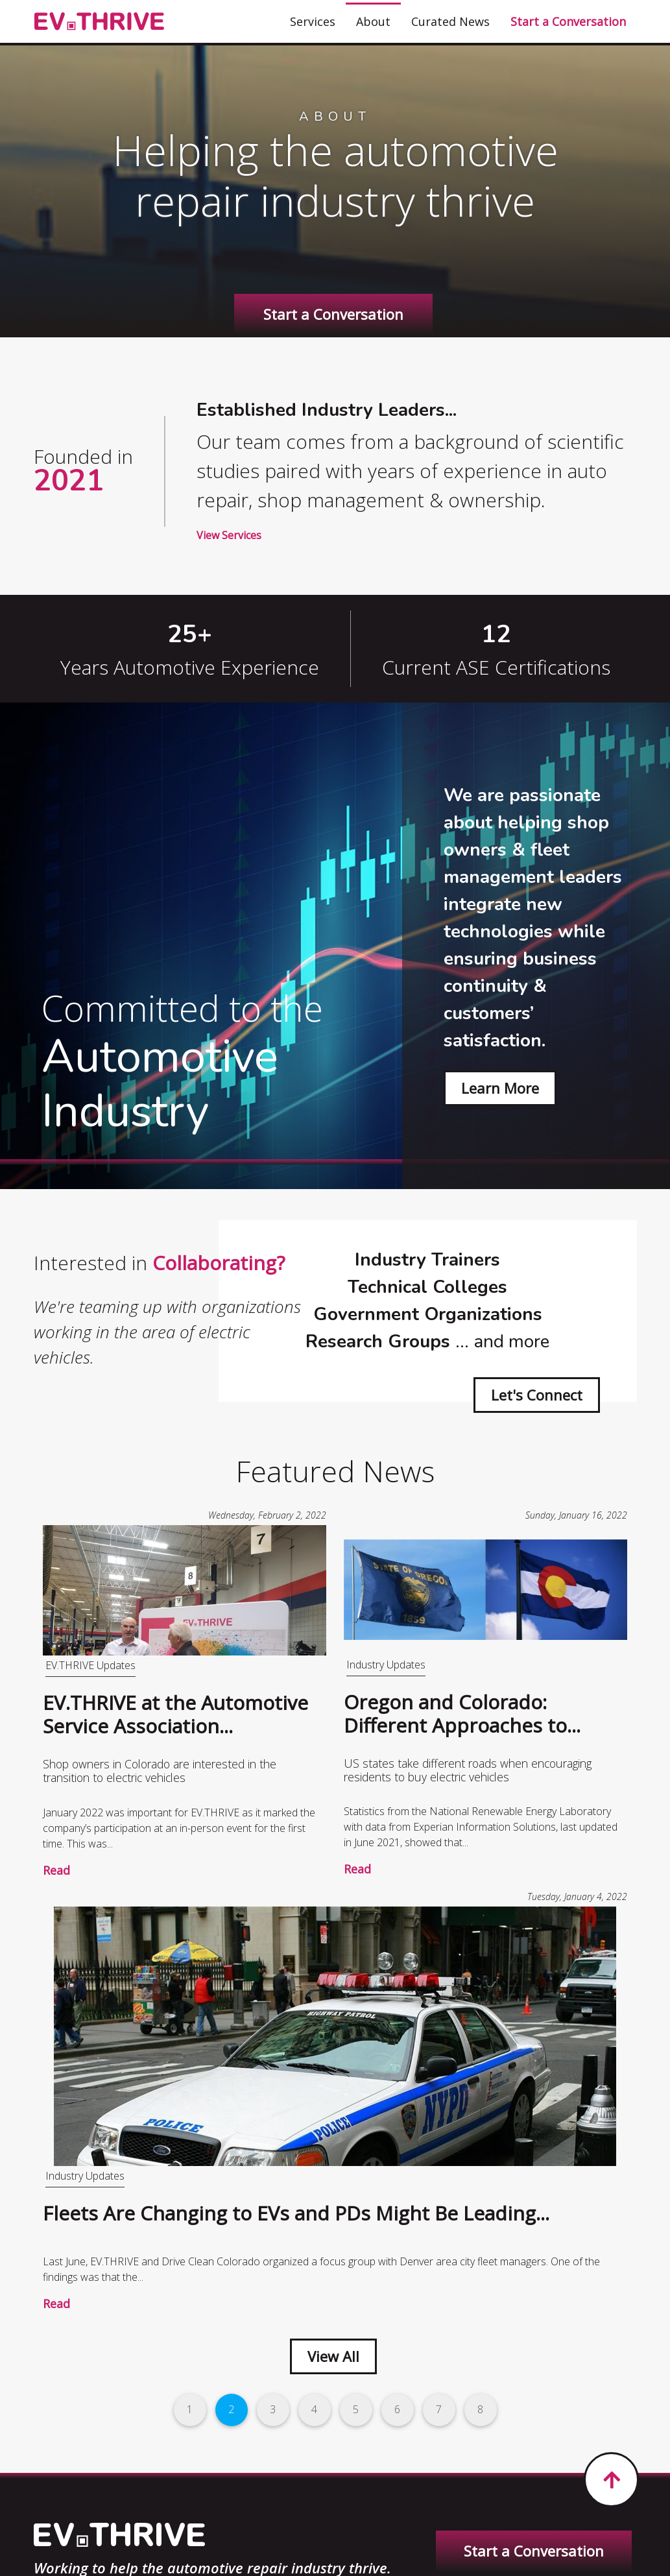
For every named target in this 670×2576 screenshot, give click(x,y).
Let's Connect (536, 1394)
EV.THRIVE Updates (90, 1665)
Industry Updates (385, 1664)
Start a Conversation (333, 314)
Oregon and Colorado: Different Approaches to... (462, 1714)
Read (56, 1870)
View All (333, 2356)
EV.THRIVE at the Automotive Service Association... (175, 1714)
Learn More (500, 1088)
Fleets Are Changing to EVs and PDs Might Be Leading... (296, 2213)
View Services (229, 535)
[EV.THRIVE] (99, 21)
